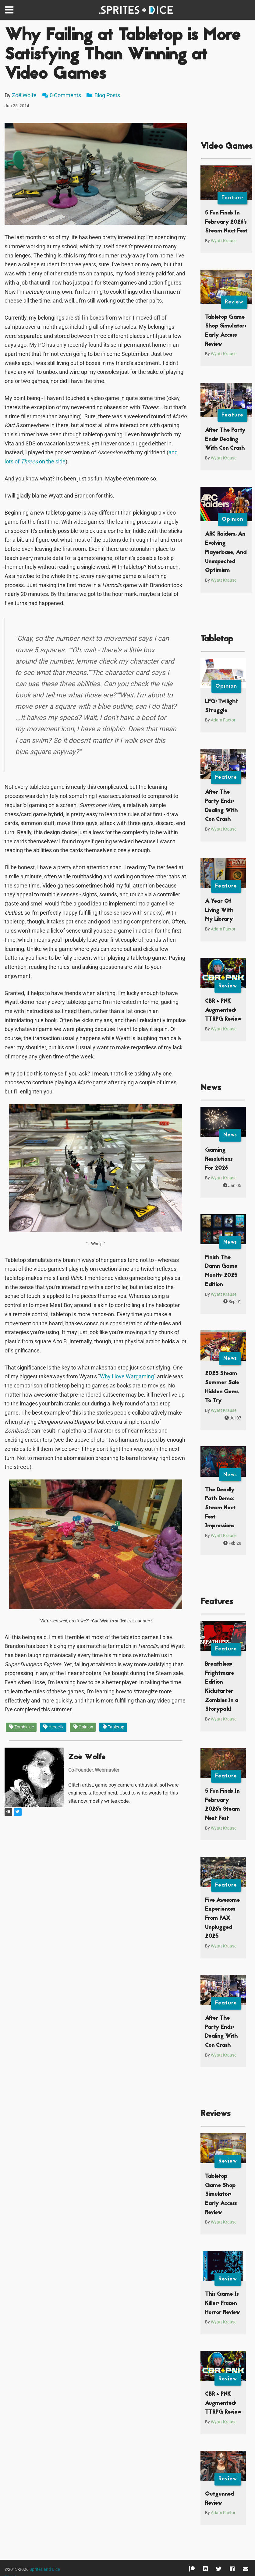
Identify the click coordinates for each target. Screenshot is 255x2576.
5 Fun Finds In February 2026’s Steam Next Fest (226, 222)
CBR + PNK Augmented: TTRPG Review (223, 1010)
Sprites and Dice (45, 2569)
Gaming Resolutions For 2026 (218, 1159)
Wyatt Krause (223, 240)
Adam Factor (223, 720)
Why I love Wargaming (127, 1376)
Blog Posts (103, 95)
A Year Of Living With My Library (219, 910)
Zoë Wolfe (24, 95)
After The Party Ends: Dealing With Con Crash (225, 439)
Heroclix (53, 1727)
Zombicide (21, 1727)
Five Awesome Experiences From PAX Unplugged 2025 (222, 1918)
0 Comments (65, 95)
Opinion (83, 1727)
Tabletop (113, 1727)
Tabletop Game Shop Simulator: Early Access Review (221, 2194)
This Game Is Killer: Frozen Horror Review (222, 2303)
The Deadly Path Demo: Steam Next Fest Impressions (220, 1508)
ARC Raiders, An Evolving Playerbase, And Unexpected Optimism (225, 552)
